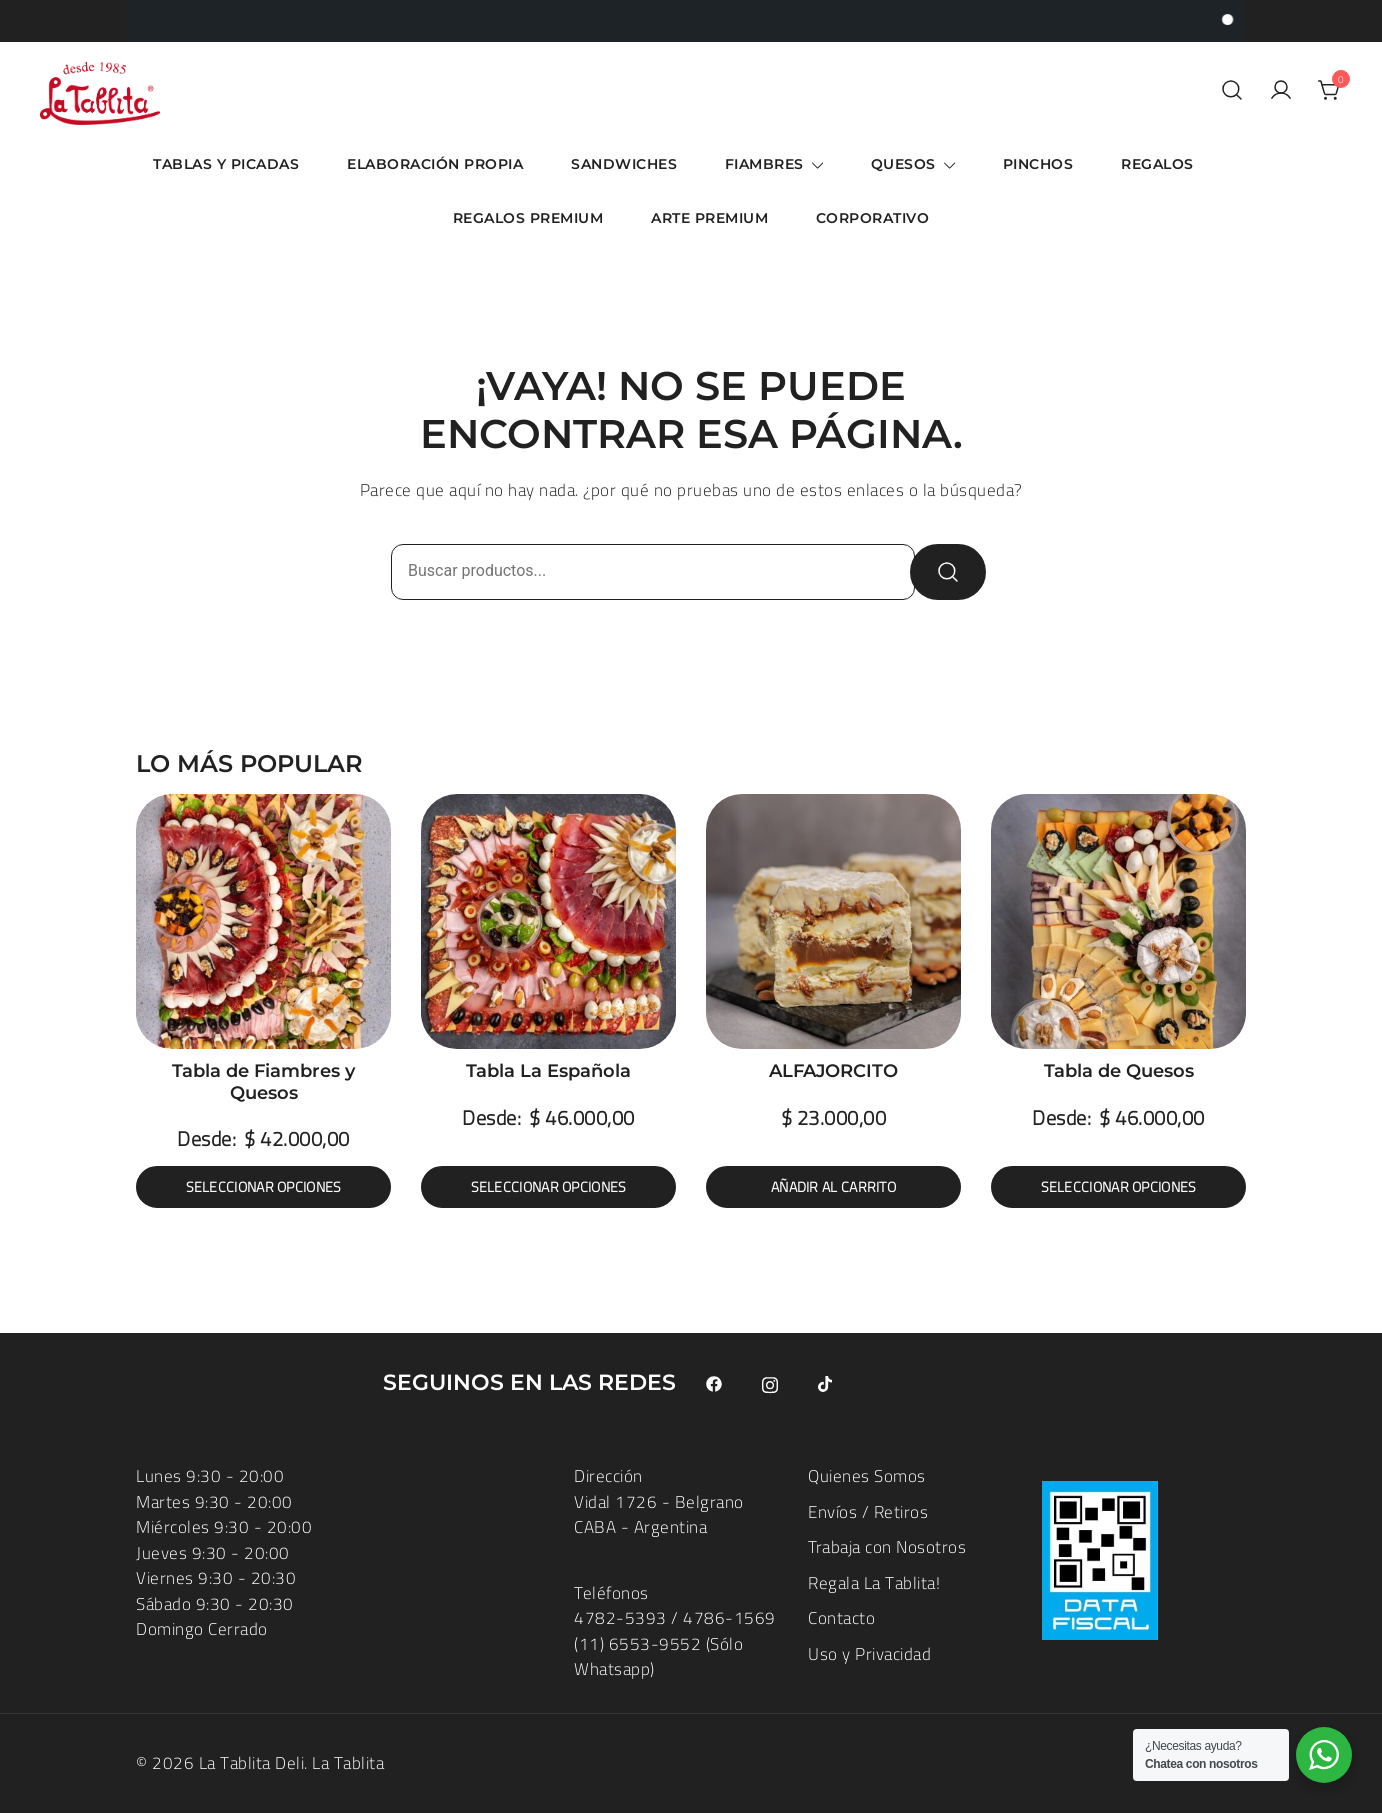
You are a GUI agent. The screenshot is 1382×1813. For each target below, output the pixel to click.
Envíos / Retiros (868, 1512)
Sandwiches (624, 164)
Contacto (841, 1618)
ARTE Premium (709, 218)
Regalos (1157, 164)
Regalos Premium (528, 218)
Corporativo (873, 218)
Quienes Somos (867, 1476)
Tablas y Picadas (226, 164)
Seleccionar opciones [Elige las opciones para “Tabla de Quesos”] (1119, 1187)
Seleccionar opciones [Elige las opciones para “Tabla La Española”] (549, 1187)
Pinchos (1038, 164)
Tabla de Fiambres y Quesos (263, 1082)
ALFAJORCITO (833, 1071)
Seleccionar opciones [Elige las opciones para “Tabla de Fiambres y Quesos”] (264, 1187)
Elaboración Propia (435, 164)
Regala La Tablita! (874, 1583)
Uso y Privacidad (869, 1654)
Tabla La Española (548, 1071)
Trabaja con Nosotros (887, 1547)
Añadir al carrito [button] (833, 1187)
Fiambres (764, 164)
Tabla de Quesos (1119, 1071)
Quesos (903, 164)
